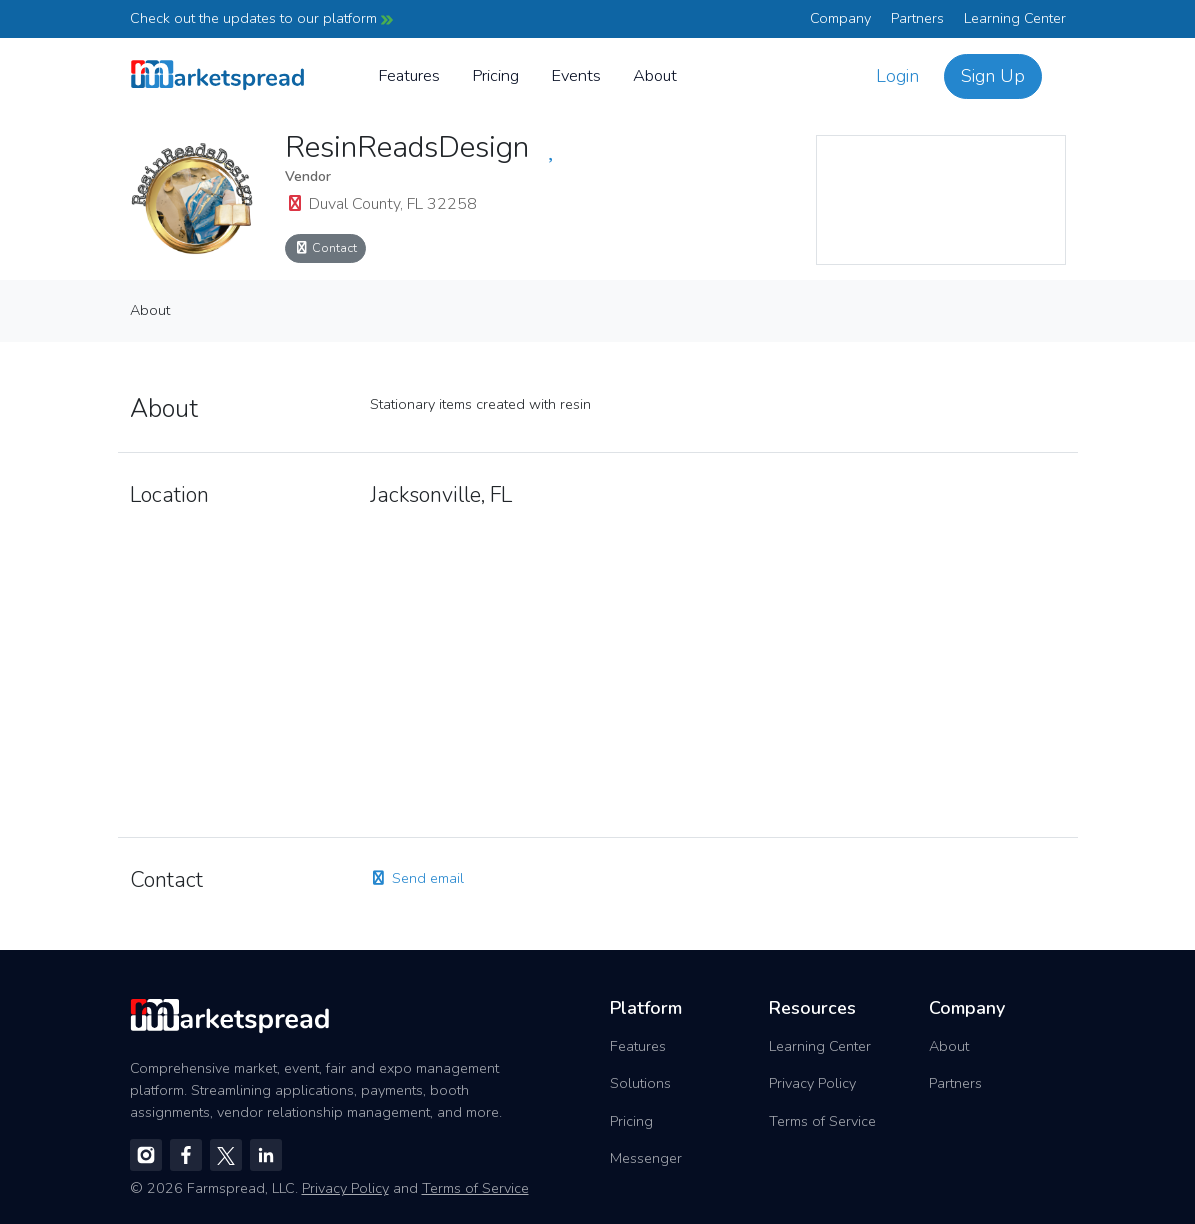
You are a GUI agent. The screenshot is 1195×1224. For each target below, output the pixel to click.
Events (576, 75)
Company (840, 18)
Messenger (646, 1158)
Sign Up (993, 76)
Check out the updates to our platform (261, 18)
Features (409, 75)
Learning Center (1015, 18)
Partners (917, 18)
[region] (941, 200)
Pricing (495, 75)
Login (897, 76)
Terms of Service (822, 1121)
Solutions (640, 1083)
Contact (326, 247)
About (655, 75)
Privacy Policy (812, 1083)
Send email (417, 878)
